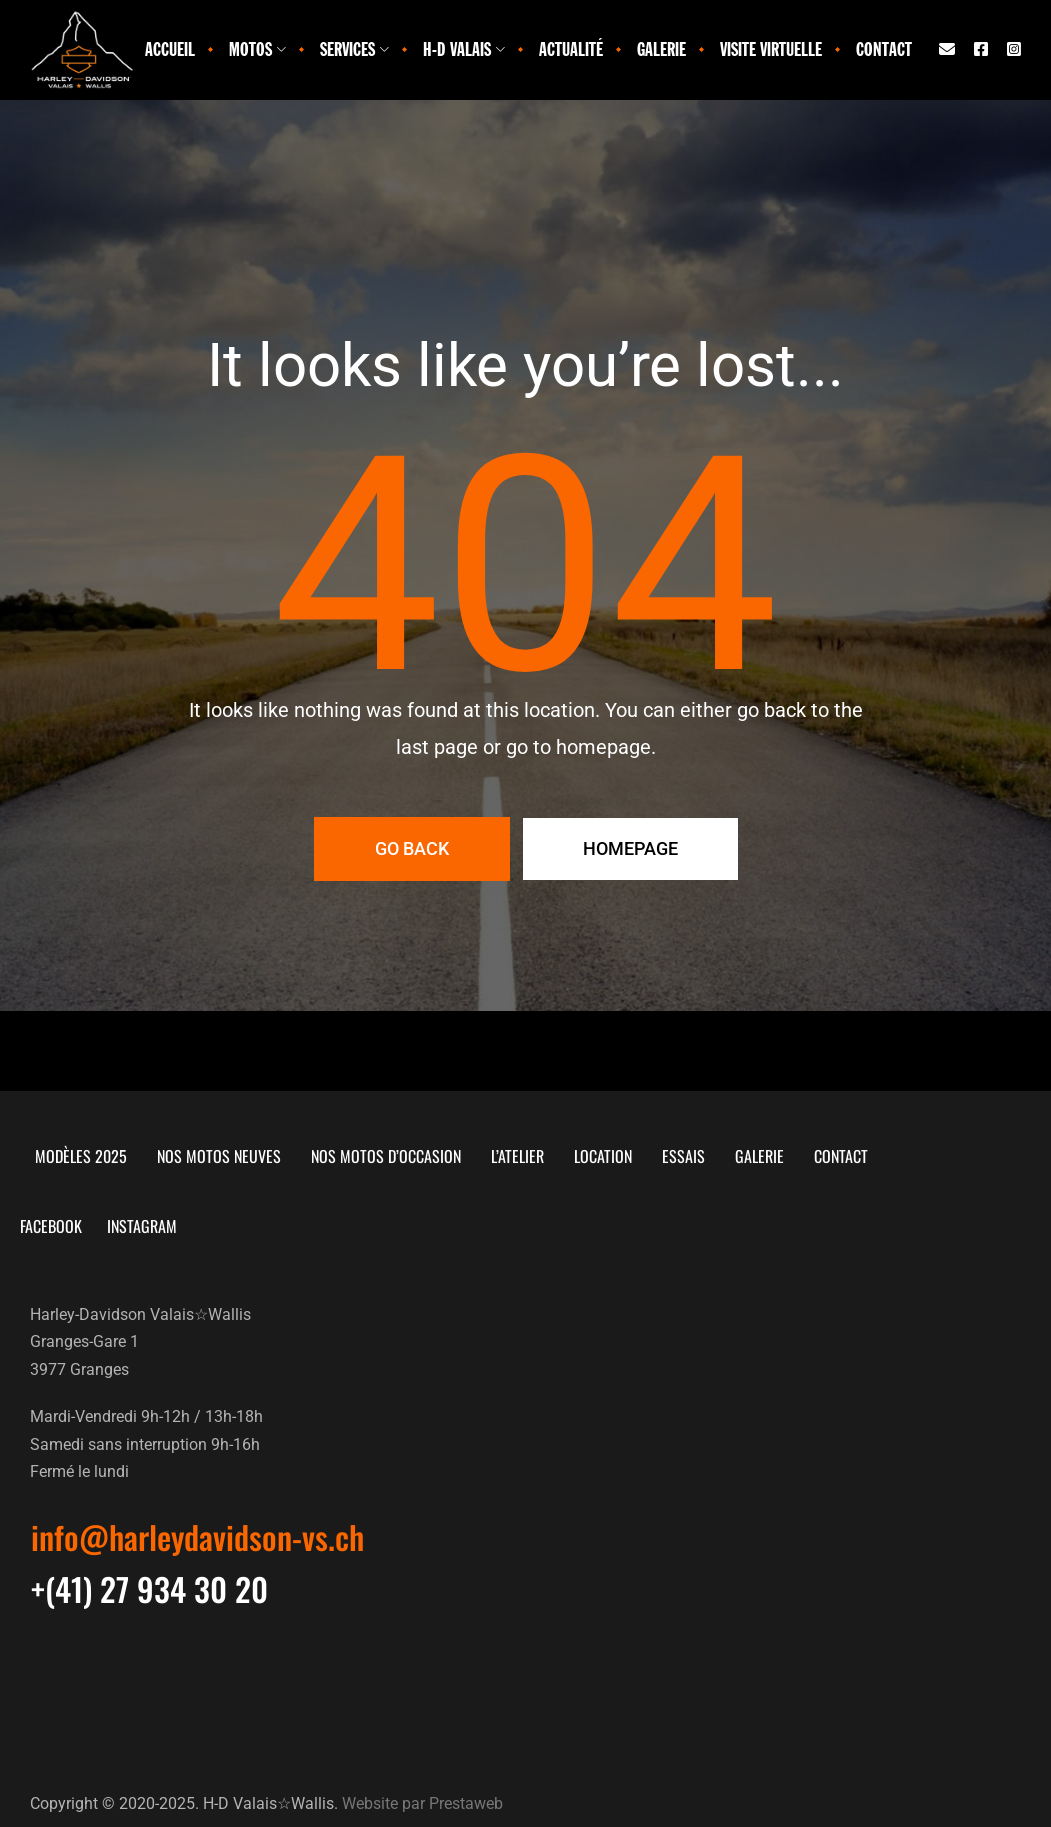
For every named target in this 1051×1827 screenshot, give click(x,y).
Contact (884, 49)
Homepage (630, 848)
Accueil (170, 49)
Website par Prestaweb (422, 1802)
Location (603, 1156)
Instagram (162, 1226)
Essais (683, 1156)
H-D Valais (464, 49)
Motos (257, 49)
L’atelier (517, 1156)
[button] (197, 1537)
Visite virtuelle (771, 49)
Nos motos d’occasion (386, 1156)
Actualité (571, 49)
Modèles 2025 (81, 1156)
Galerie (661, 49)
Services (354, 49)
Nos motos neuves (219, 1156)
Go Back (412, 848)
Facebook (66, 1226)
